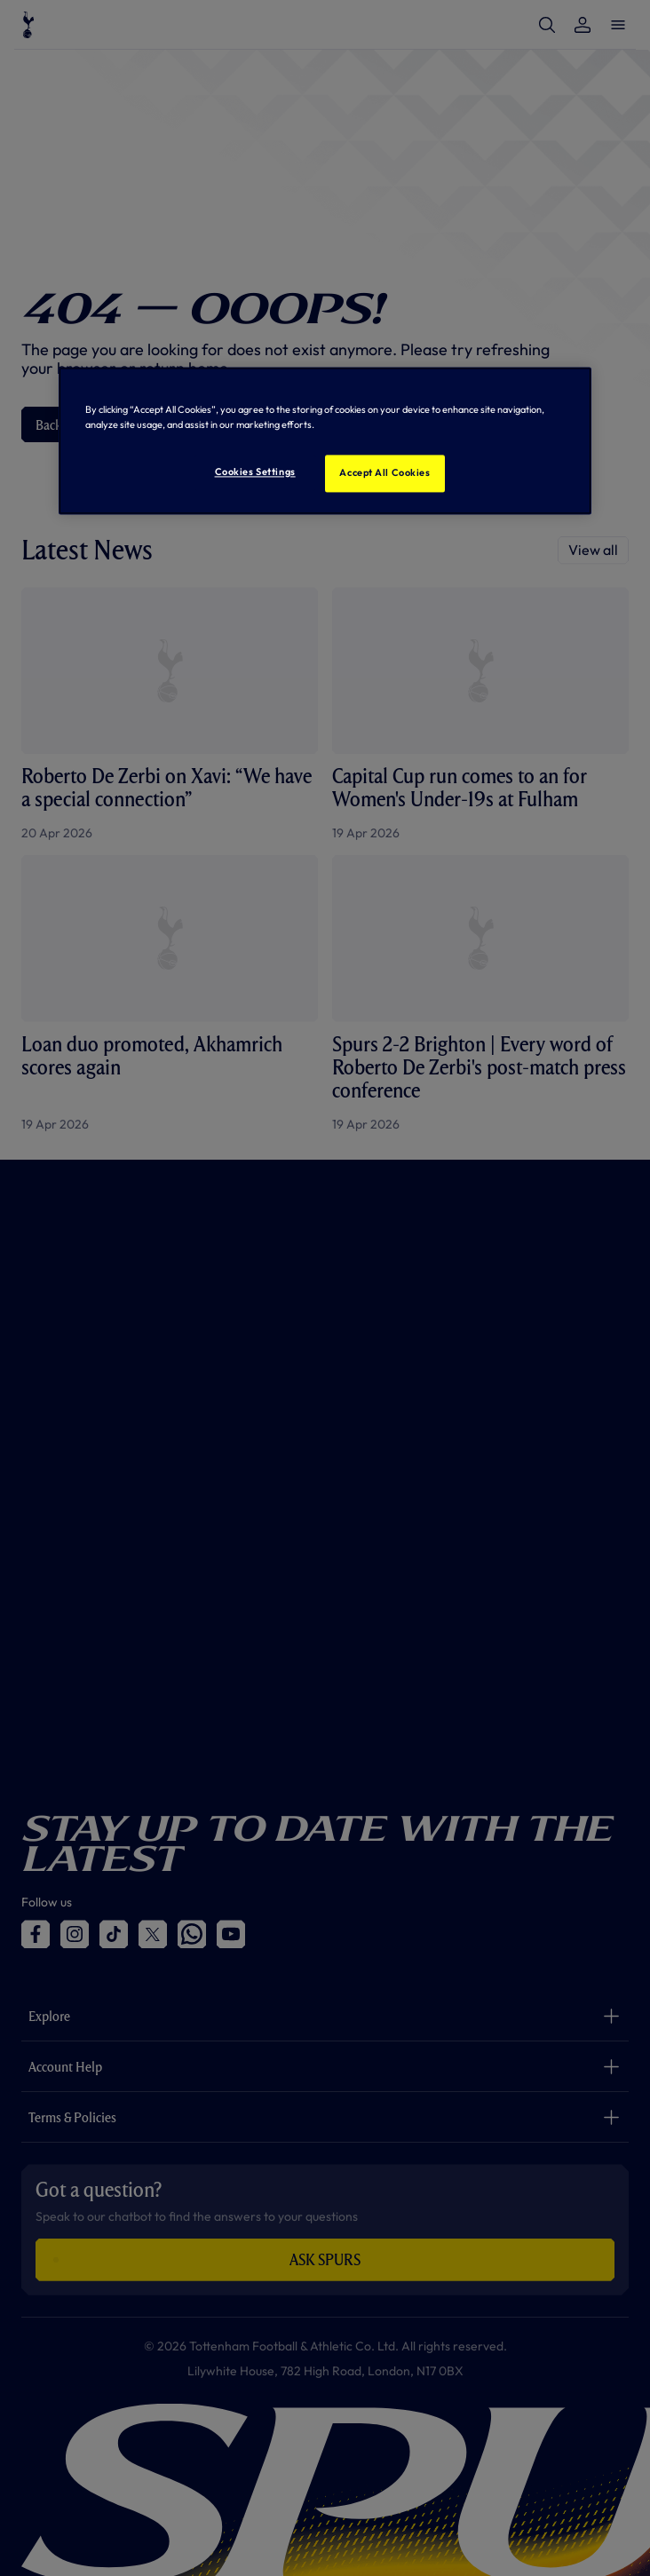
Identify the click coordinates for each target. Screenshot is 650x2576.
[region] (325, 441)
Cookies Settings (255, 472)
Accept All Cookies (384, 473)
